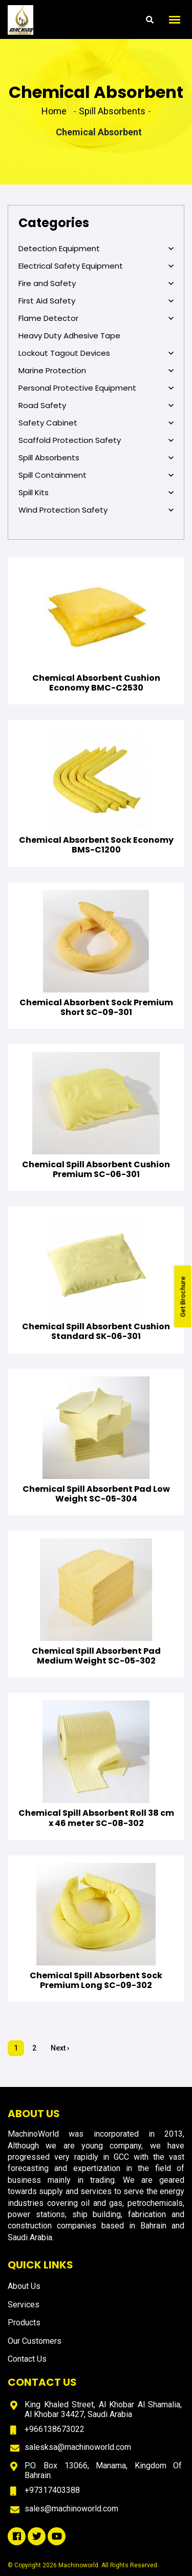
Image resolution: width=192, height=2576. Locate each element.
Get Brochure (183, 1296)
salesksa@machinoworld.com (78, 2447)
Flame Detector (96, 318)
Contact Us (27, 2359)
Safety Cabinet (96, 423)
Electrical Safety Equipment (96, 266)
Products (24, 2322)
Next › (60, 2048)
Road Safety (96, 405)
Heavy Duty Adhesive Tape (69, 335)
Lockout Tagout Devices (96, 353)
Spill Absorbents (96, 457)
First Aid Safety (96, 301)
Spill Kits (96, 492)
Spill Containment (96, 475)
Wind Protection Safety (96, 510)
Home (54, 111)
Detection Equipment (96, 248)
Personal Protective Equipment (96, 388)
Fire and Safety (96, 283)
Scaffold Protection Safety (96, 440)
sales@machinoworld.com (71, 2508)
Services (23, 2304)
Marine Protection (96, 370)
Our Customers (34, 2341)
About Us (24, 2286)
